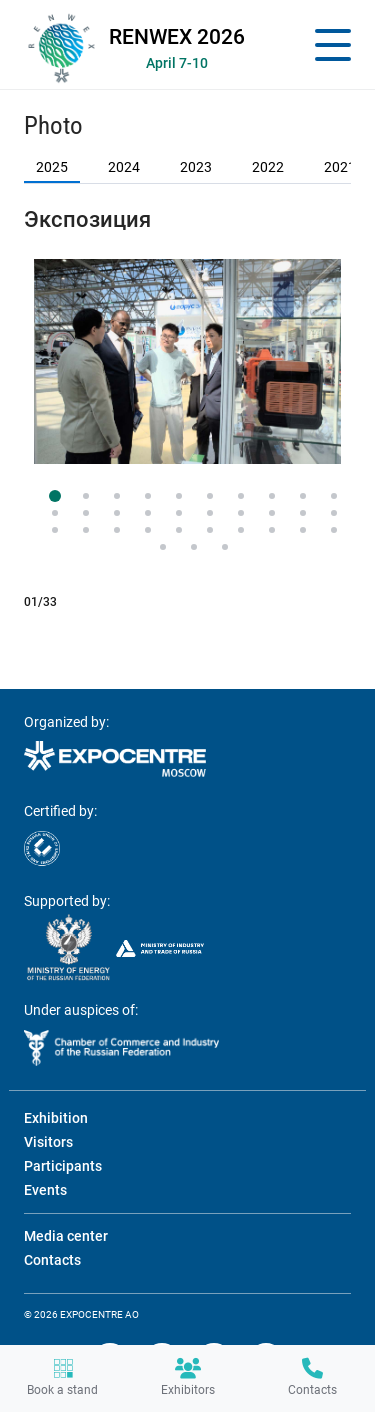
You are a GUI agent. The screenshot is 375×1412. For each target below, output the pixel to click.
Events (45, 1190)
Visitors (48, 1142)
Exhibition (56, 1118)
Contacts (312, 1377)
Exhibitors (188, 1377)
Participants (63, 1166)
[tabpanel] (187, 361)
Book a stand (62, 1377)
